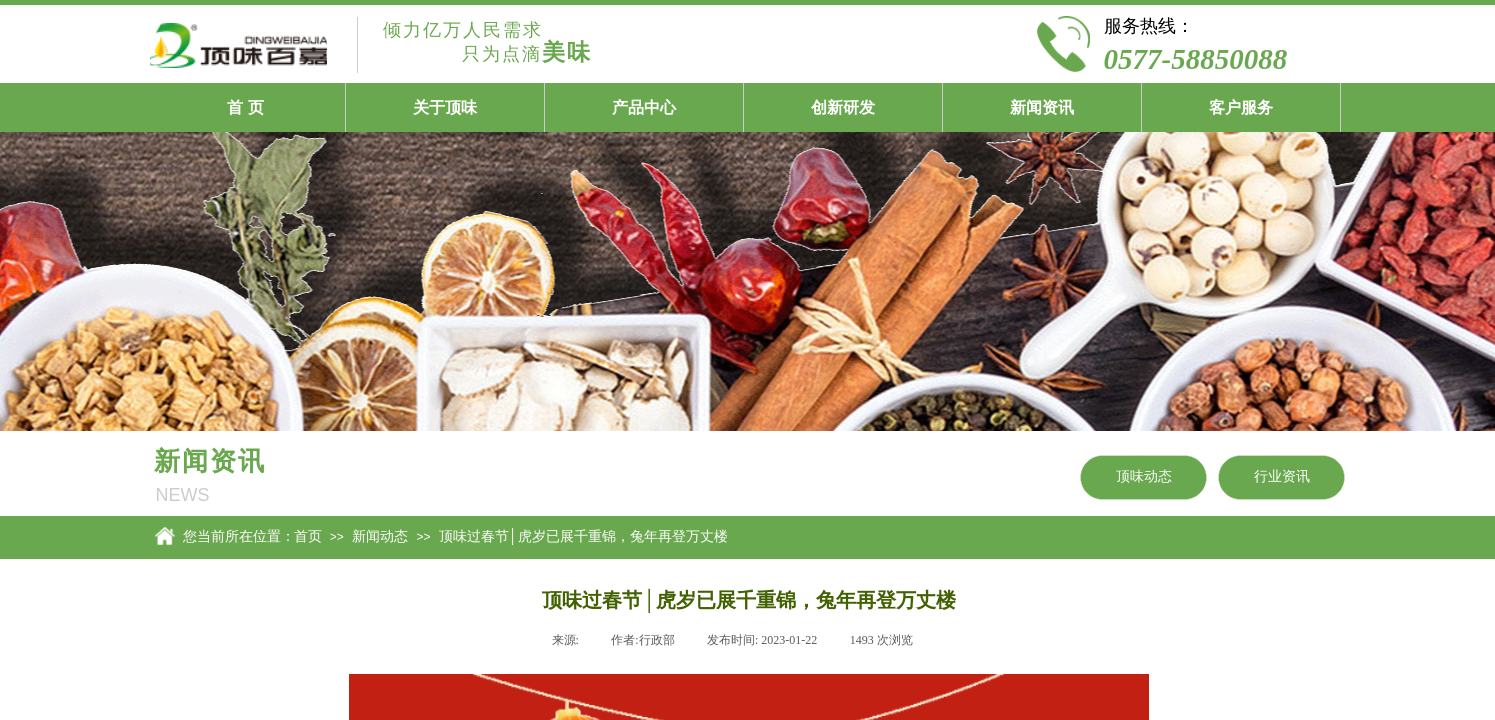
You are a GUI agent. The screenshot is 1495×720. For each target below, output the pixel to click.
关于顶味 (445, 107)
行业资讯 (1282, 476)
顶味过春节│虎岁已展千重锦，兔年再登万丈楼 (583, 536)
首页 (308, 536)
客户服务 (1241, 107)
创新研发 (843, 107)
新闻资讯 (1042, 107)
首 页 (245, 107)
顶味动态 (1144, 476)
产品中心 (644, 107)
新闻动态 (380, 536)
